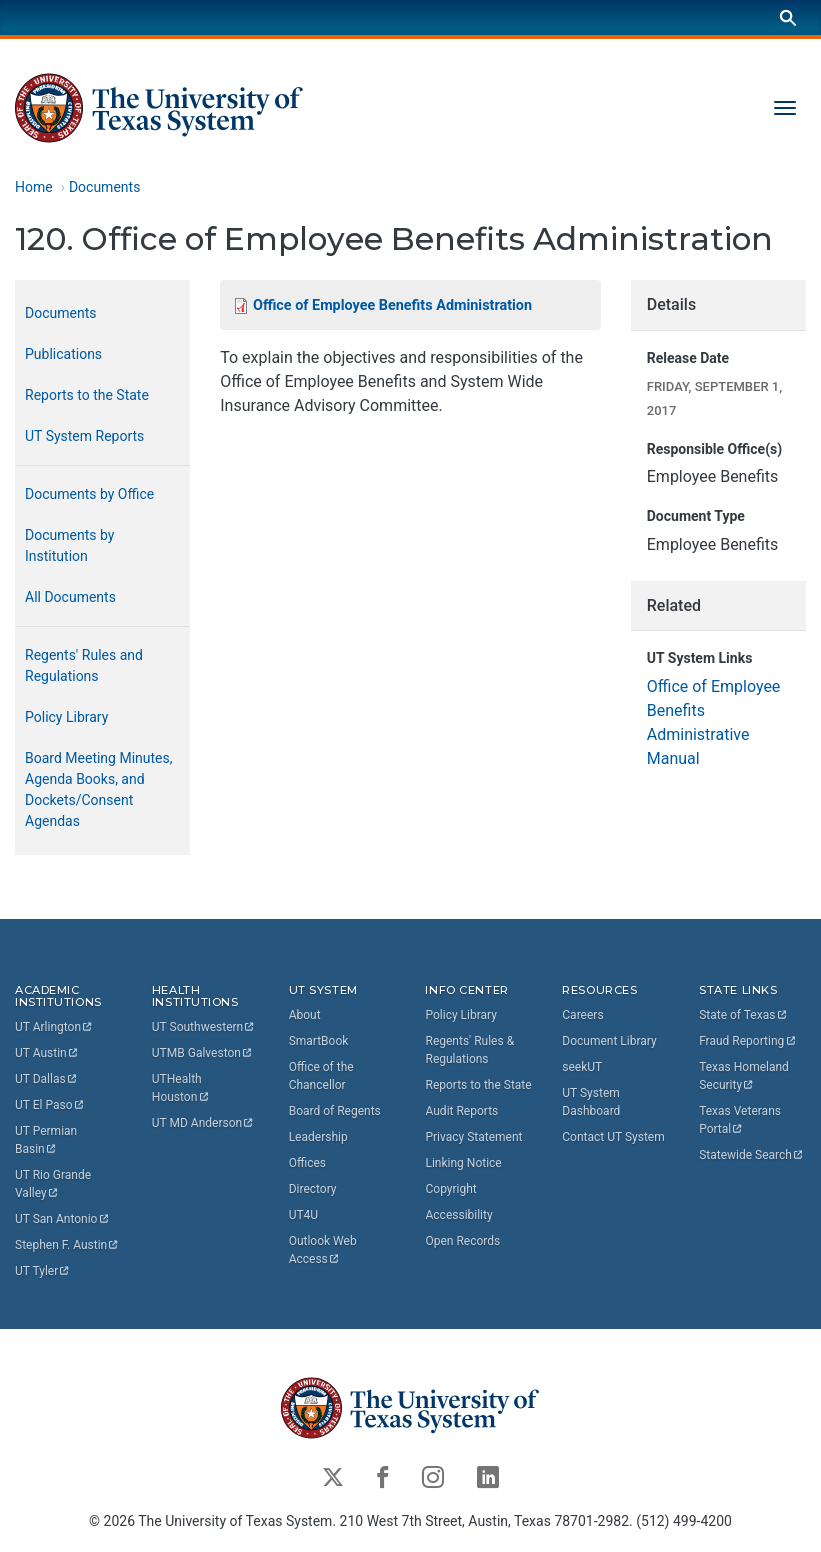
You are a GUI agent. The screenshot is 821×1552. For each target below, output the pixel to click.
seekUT (582, 1067)
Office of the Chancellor (321, 1076)
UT (54, 1027)
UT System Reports (84, 436)
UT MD (203, 1123)
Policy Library (66, 717)
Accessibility (458, 1215)
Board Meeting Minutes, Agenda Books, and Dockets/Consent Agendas (99, 789)
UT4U (303, 1215)
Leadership (318, 1137)
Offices (307, 1163)
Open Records (462, 1241)
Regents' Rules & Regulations (469, 1050)
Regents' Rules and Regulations (84, 665)
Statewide (752, 1155)
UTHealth (181, 1088)
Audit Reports (461, 1111)
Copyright (450, 1189)
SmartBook (319, 1041)
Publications (63, 354)
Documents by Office (89, 494)
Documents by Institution (69, 545)
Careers (582, 1015)
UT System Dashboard (591, 1102)
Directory (313, 1189)
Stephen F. (67, 1245)
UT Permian (47, 1140)
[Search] (788, 17)
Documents (104, 187)
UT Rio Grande (54, 1184)
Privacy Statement (473, 1137)
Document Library (609, 1041)
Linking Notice (463, 1163)
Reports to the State (87, 395)
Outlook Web (324, 1250)
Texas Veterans (741, 1120)
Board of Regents (335, 1111)
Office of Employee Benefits (392, 305)
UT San (62, 1219)
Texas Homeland (745, 1076)
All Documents (70, 597)
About (305, 1015)
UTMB (203, 1053)
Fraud (748, 1041)
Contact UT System (613, 1137)
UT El (50, 1105)
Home (34, 187)
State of (743, 1015)
